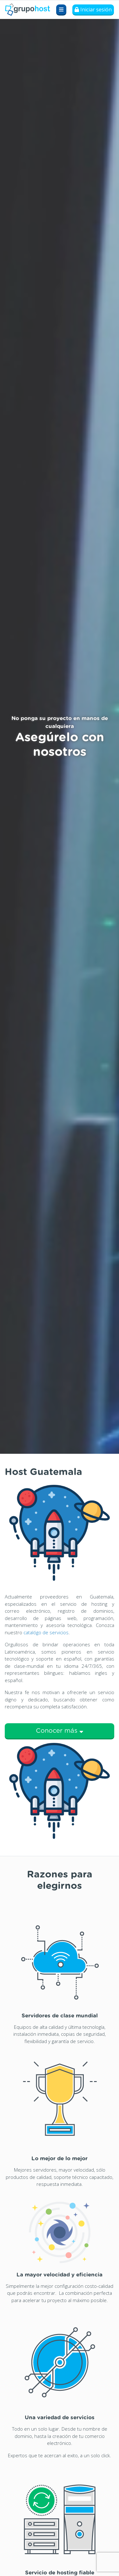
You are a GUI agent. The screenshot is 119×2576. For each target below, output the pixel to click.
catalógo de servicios (46, 1632)
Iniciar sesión (93, 9)
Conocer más (59, 1730)
